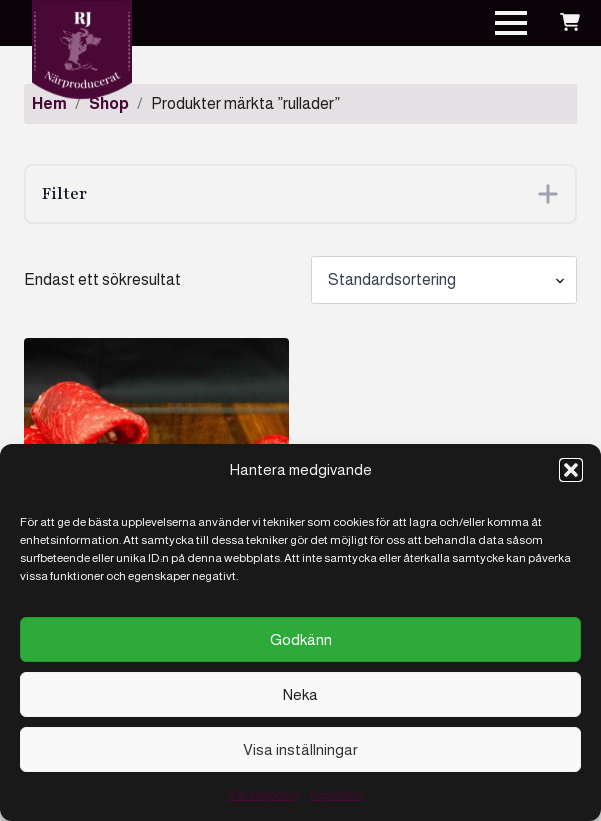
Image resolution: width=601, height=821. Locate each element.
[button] (571, 470)
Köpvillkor (337, 795)
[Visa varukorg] (570, 23)
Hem (49, 103)
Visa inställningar (300, 749)
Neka (300, 694)
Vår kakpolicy (264, 795)
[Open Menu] (511, 23)
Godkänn (301, 639)
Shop (109, 103)
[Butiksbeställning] (444, 280)
